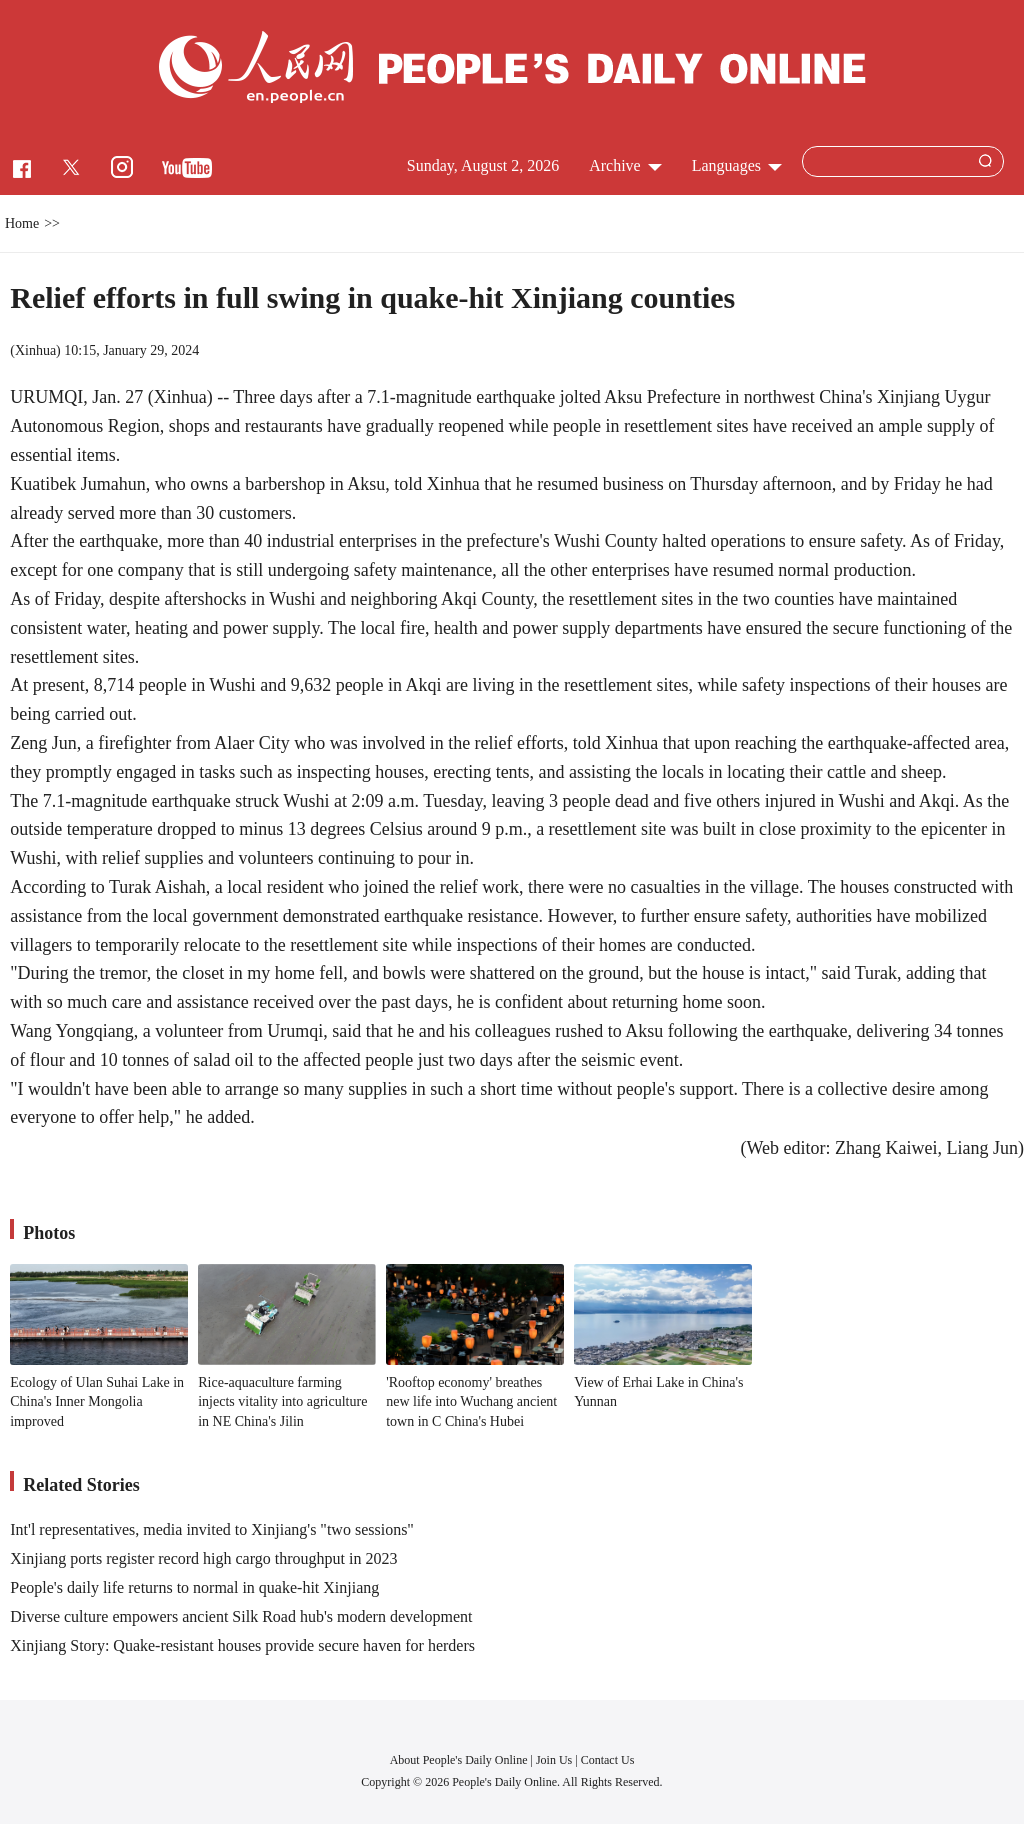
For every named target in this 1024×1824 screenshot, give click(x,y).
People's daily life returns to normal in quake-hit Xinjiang (194, 1587)
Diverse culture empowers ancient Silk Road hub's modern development (241, 1616)
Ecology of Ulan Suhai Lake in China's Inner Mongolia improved (97, 1402)
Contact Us (608, 1760)
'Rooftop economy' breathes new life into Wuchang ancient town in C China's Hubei (471, 1402)
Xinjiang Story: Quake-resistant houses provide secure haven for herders (242, 1645)
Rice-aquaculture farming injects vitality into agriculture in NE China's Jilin (282, 1402)
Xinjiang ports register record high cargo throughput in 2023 (203, 1558)
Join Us (555, 1760)
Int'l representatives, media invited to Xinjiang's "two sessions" (212, 1529)
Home (22, 223)
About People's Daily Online (459, 1760)
